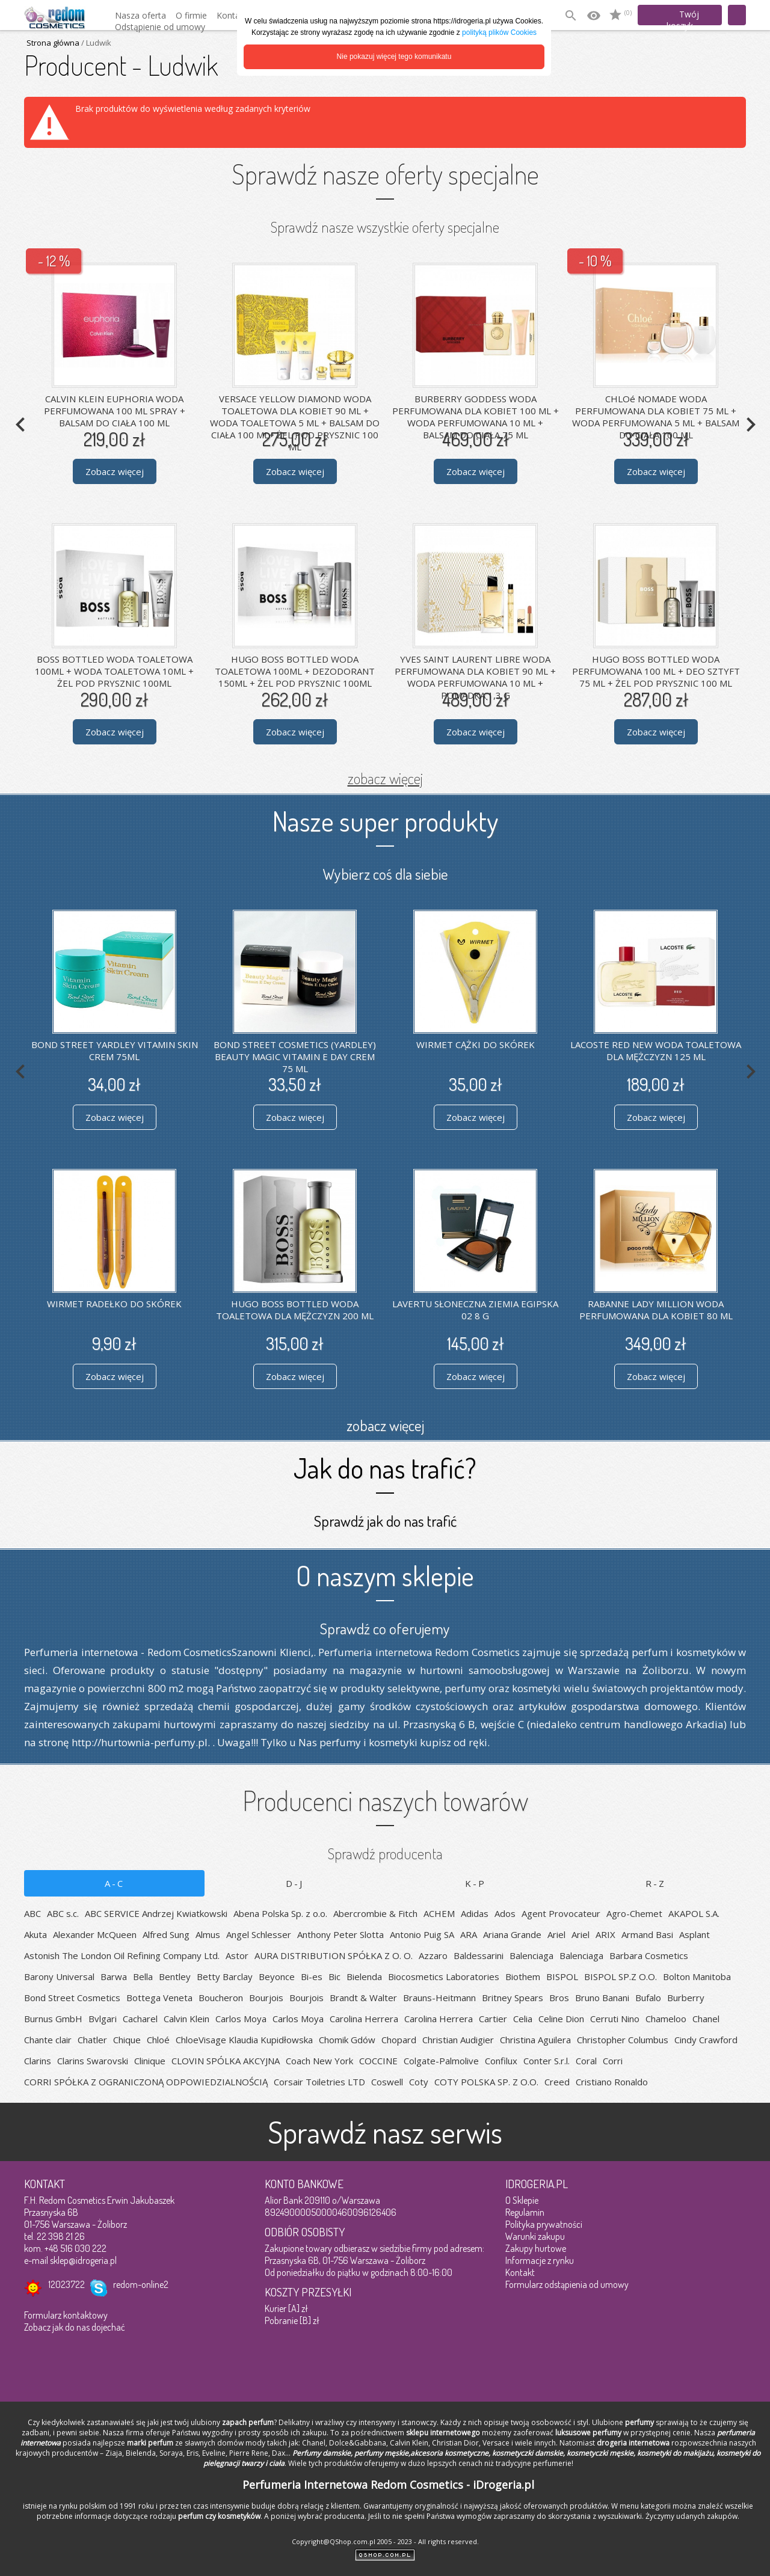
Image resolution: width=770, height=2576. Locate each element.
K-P (475, 1883)
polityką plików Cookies (499, 32)
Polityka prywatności (543, 2224)
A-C (115, 1883)
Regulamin (524, 2212)
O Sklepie (521, 2200)
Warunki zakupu (535, 2236)
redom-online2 (140, 2284)
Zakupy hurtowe (535, 2248)
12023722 (66, 2284)
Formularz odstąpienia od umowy (567, 2284)
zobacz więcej (385, 778)
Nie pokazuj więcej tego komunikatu (394, 56)
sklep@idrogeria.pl (83, 2260)
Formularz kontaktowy (66, 2315)
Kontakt (520, 2272)
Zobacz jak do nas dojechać (74, 2327)
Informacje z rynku (539, 2260)
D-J (295, 1883)
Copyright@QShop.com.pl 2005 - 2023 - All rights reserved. (385, 2541)
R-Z (655, 1883)
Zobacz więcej (114, 471)
